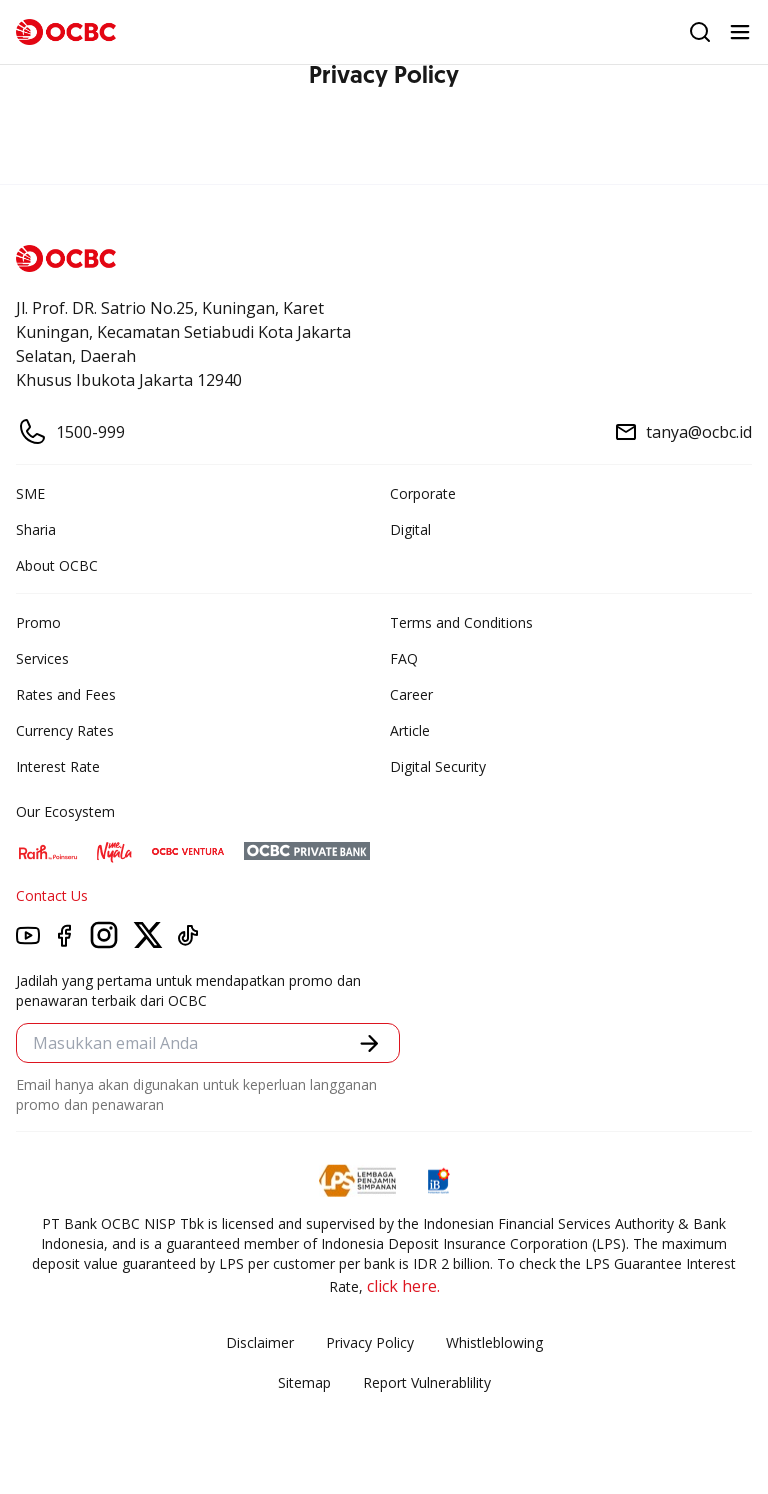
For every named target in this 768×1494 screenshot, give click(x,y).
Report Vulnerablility (427, 1382)
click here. (403, 1286)
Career (411, 694)
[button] (369, 1043)
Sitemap (304, 1382)
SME (30, 493)
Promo (38, 622)
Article (410, 730)
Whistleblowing (494, 1342)
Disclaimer (260, 1342)
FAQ (404, 658)
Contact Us (52, 895)
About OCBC (57, 565)
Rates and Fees (66, 694)
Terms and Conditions (461, 622)
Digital (410, 529)
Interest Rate (58, 766)
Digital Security (438, 766)
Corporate (423, 493)
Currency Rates (65, 730)
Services (42, 658)
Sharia (36, 529)
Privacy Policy (370, 1342)
